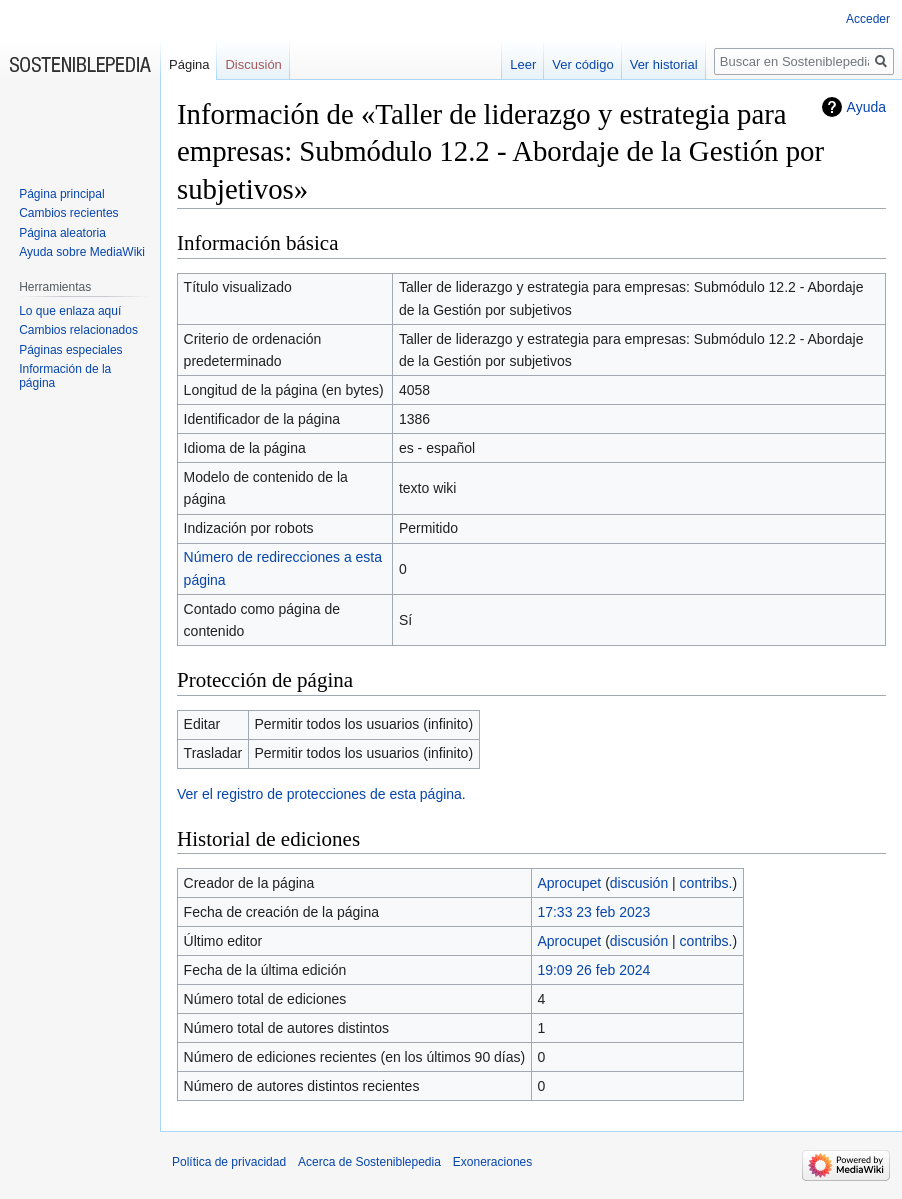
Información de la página (65, 376)
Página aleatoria (62, 233)
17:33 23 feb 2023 (593, 912)
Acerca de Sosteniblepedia (369, 1162)
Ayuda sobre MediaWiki (82, 252)
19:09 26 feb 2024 (593, 970)
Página (189, 64)
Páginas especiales (70, 350)
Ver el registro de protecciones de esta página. (321, 794)
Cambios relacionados (78, 330)
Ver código (582, 64)
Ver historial (664, 64)
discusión (639, 883)
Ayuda (866, 107)
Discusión (253, 64)
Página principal (61, 194)
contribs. (706, 883)
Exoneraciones (492, 1162)
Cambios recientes (68, 213)
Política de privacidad (229, 1162)
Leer (523, 64)
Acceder (868, 19)
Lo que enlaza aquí (70, 311)
